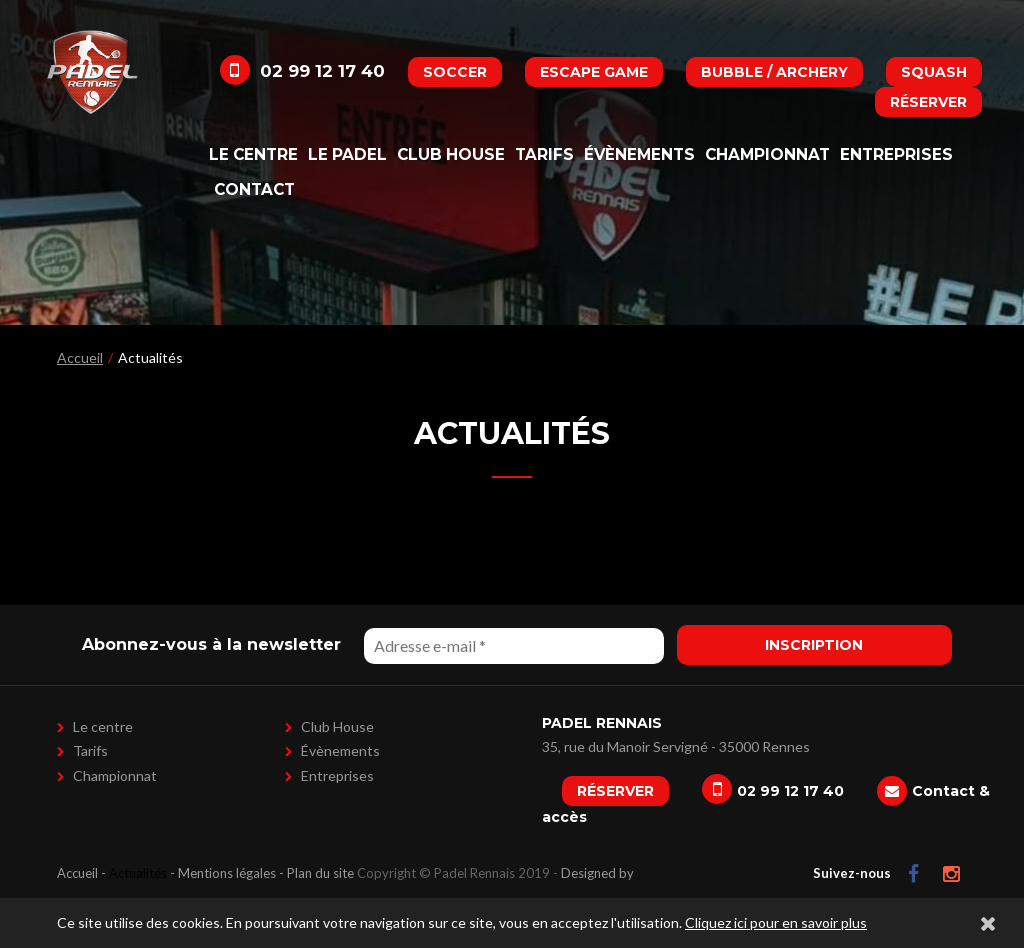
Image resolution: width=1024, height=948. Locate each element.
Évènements (639, 154)
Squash (934, 72)
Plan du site (320, 873)
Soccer (455, 72)
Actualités (138, 873)
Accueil (80, 357)
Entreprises (896, 154)
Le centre (253, 154)
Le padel (347, 154)
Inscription (814, 645)
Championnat (767, 154)
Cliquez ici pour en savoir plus (776, 922)
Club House (451, 154)
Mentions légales (227, 873)
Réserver (928, 102)
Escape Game (594, 72)
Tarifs (544, 154)
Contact (254, 189)
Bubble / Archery (774, 72)
